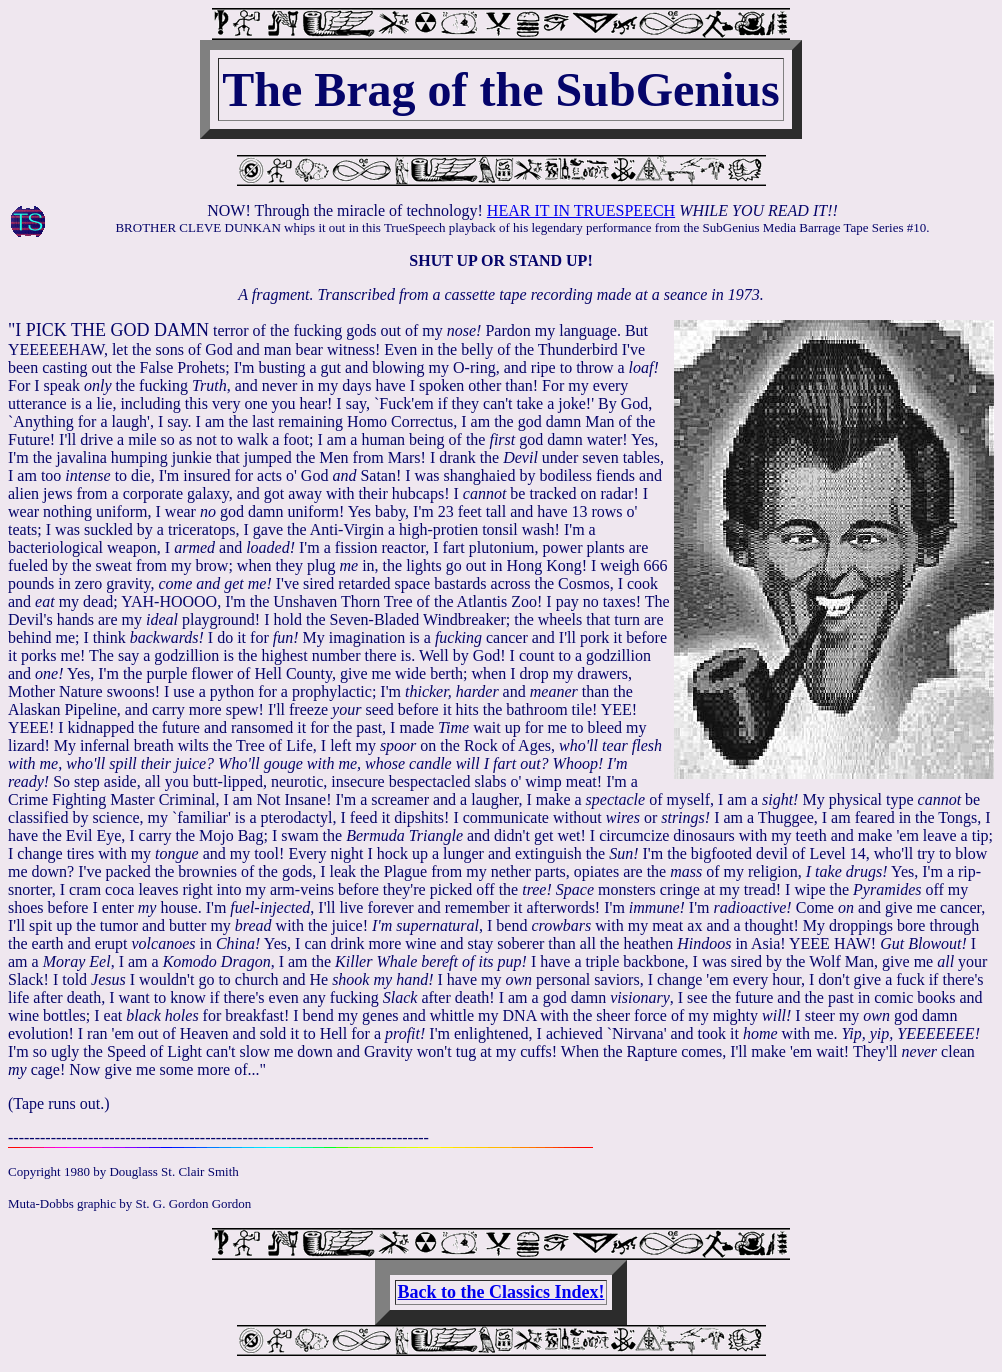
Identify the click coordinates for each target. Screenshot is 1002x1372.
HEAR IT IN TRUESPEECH (581, 210)
